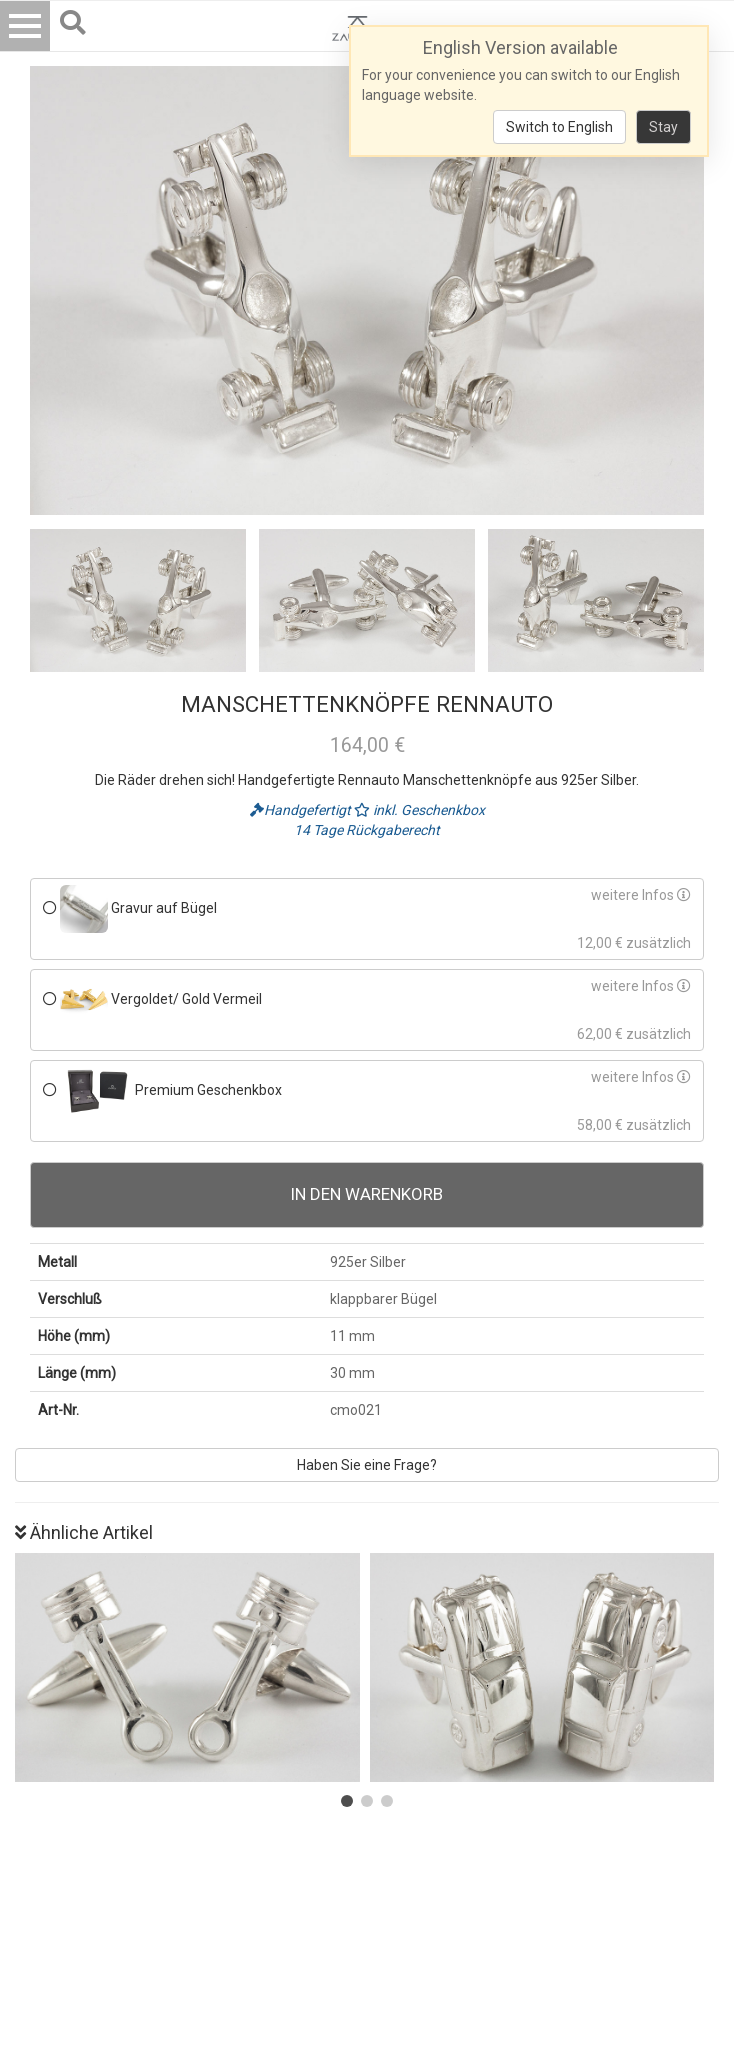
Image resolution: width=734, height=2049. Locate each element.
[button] (347, 1801)
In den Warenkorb (367, 1194)
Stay (663, 127)
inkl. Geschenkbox (419, 810)
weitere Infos (641, 895)
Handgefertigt (302, 810)
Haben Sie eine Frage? (367, 1465)
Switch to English (559, 127)
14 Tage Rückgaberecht (367, 830)
